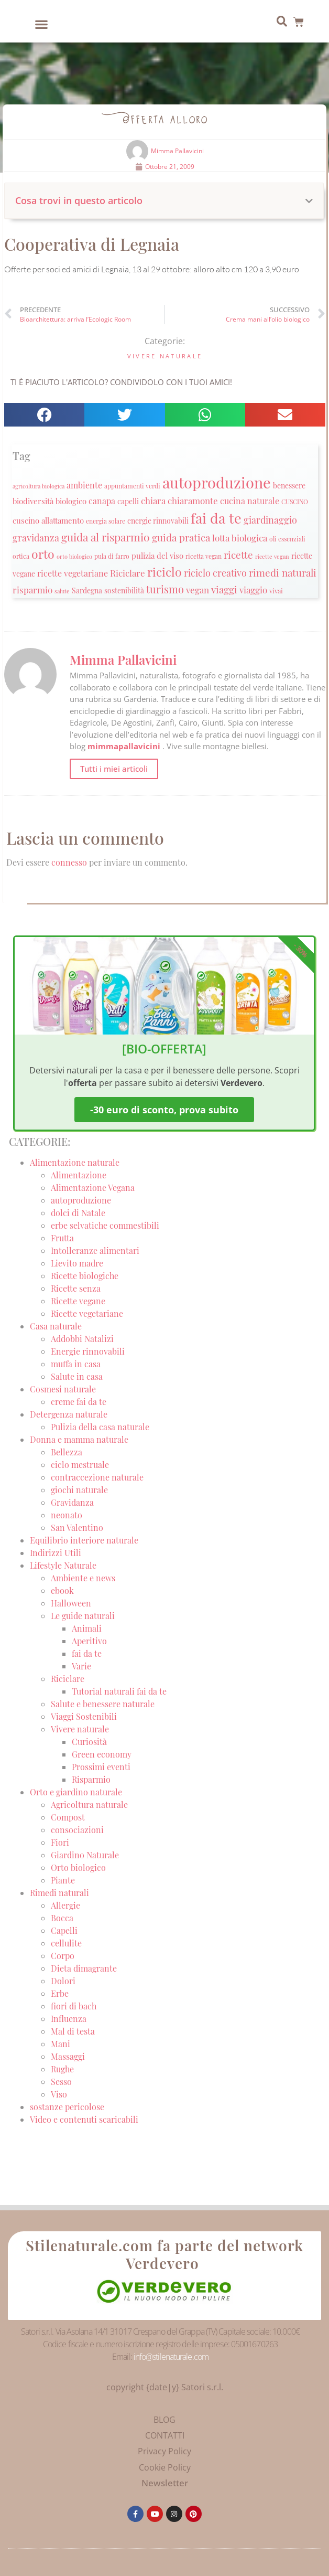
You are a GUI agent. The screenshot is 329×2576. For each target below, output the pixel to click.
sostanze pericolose (67, 2106)
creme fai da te (78, 1401)
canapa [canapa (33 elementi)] (102, 500)
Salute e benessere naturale (103, 1703)
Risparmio (91, 1779)
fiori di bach (73, 2005)
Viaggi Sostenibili (84, 1716)
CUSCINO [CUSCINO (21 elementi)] (294, 501)
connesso (69, 862)
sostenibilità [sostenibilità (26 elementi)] (124, 590)
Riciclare (67, 1678)
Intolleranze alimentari (95, 1250)
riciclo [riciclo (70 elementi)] (164, 572)
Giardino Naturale (85, 1854)
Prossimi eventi (101, 1766)
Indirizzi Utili (55, 1552)
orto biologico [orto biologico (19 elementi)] (74, 556)
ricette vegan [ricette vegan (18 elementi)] (272, 556)
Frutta (62, 1237)
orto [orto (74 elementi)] (42, 554)
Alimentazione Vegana (93, 1187)
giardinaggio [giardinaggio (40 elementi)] (270, 520)
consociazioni (77, 1829)
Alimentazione (78, 1174)
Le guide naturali (83, 1615)
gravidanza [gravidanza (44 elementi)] (36, 537)
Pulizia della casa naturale (100, 1426)
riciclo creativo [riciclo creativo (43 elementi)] (215, 572)
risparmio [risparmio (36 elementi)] (32, 589)
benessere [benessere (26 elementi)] (289, 485)
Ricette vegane (78, 1300)
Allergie (65, 1905)
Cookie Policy (165, 2467)
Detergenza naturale (68, 1414)
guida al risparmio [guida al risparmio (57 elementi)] (105, 537)
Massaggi (68, 2056)
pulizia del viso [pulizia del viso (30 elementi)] (157, 555)
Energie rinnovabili (88, 1351)
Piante (63, 1880)
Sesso (61, 2081)
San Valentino (77, 1527)
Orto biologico (78, 1867)
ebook (62, 1590)
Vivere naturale (165, 356)
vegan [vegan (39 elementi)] (197, 589)
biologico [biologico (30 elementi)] (71, 501)
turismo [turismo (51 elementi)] (165, 589)
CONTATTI (164, 2435)
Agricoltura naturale (89, 1804)
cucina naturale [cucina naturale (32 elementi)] (249, 500)
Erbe (60, 1993)
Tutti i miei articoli (114, 768)
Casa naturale (56, 1326)
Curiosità (89, 1741)
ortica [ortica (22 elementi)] (21, 556)
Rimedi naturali (59, 1892)
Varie (81, 1666)
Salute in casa (77, 1376)
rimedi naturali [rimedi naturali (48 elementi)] (282, 572)
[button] (41, 24)
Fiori (60, 1842)
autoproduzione (81, 1200)
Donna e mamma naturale (79, 1439)
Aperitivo (89, 1640)
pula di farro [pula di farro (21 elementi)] (111, 556)
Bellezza (66, 1451)
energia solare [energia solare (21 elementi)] (105, 521)
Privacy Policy (164, 2451)
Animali (87, 1628)
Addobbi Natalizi (82, 1338)
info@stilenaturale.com (171, 2356)
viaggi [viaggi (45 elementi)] (224, 589)
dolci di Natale (78, 1212)
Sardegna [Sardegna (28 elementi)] (87, 590)
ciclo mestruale (80, 1464)
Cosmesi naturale (63, 1389)
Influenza (68, 2018)
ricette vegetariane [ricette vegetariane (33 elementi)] (72, 573)
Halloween (71, 1603)
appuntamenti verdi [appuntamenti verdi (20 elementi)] (132, 486)
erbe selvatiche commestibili (105, 1225)
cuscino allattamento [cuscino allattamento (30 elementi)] (48, 520)
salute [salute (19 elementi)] (62, 591)
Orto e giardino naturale (76, 1791)
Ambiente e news (83, 1577)
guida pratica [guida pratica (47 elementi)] (181, 537)
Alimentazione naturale (74, 1162)
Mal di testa (73, 2031)
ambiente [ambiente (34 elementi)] (84, 485)
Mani (60, 2043)
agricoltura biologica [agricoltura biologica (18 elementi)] (38, 486)
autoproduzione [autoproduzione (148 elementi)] (216, 482)
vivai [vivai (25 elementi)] (276, 590)
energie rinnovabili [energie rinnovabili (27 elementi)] (158, 521)
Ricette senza (76, 1288)
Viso (59, 2094)
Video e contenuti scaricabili (84, 2119)
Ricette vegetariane (87, 1313)
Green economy (101, 1754)
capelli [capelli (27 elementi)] (128, 501)
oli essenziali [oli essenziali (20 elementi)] (287, 539)
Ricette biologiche (84, 1275)
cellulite (66, 1943)
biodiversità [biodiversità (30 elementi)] (33, 501)
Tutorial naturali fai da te (119, 1691)
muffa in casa (76, 1363)
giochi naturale (79, 1489)
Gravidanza (72, 1502)
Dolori (63, 1980)
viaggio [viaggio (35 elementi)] (253, 589)
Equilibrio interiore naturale (84, 1540)
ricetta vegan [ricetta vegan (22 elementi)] (203, 556)
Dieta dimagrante (84, 1968)
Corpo (62, 1955)
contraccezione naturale (97, 1477)
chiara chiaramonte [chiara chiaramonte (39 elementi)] (179, 500)
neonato (66, 1514)
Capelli (64, 1930)
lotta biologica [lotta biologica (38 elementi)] (239, 537)
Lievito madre (77, 1263)
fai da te (87, 1653)
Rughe (62, 2068)
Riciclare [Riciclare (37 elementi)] (127, 573)
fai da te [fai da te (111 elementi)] (216, 517)
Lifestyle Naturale (64, 1565)
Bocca (62, 1917)
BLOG (164, 2419)
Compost (68, 1817)
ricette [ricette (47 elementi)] (238, 554)
